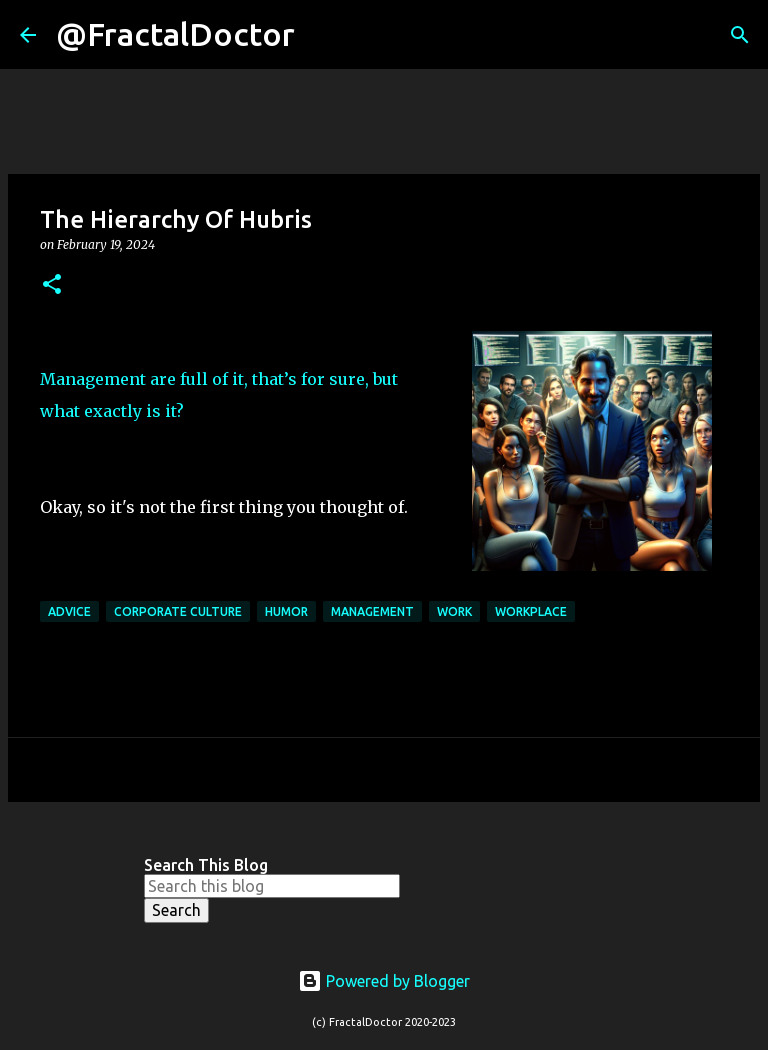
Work (454, 611)
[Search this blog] (272, 886)
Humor (286, 611)
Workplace (531, 611)
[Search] (323, 35)
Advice (69, 611)
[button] (52, 285)
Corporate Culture (178, 611)
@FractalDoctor (175, 34)
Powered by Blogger (384, 981)
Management (372, 611)
